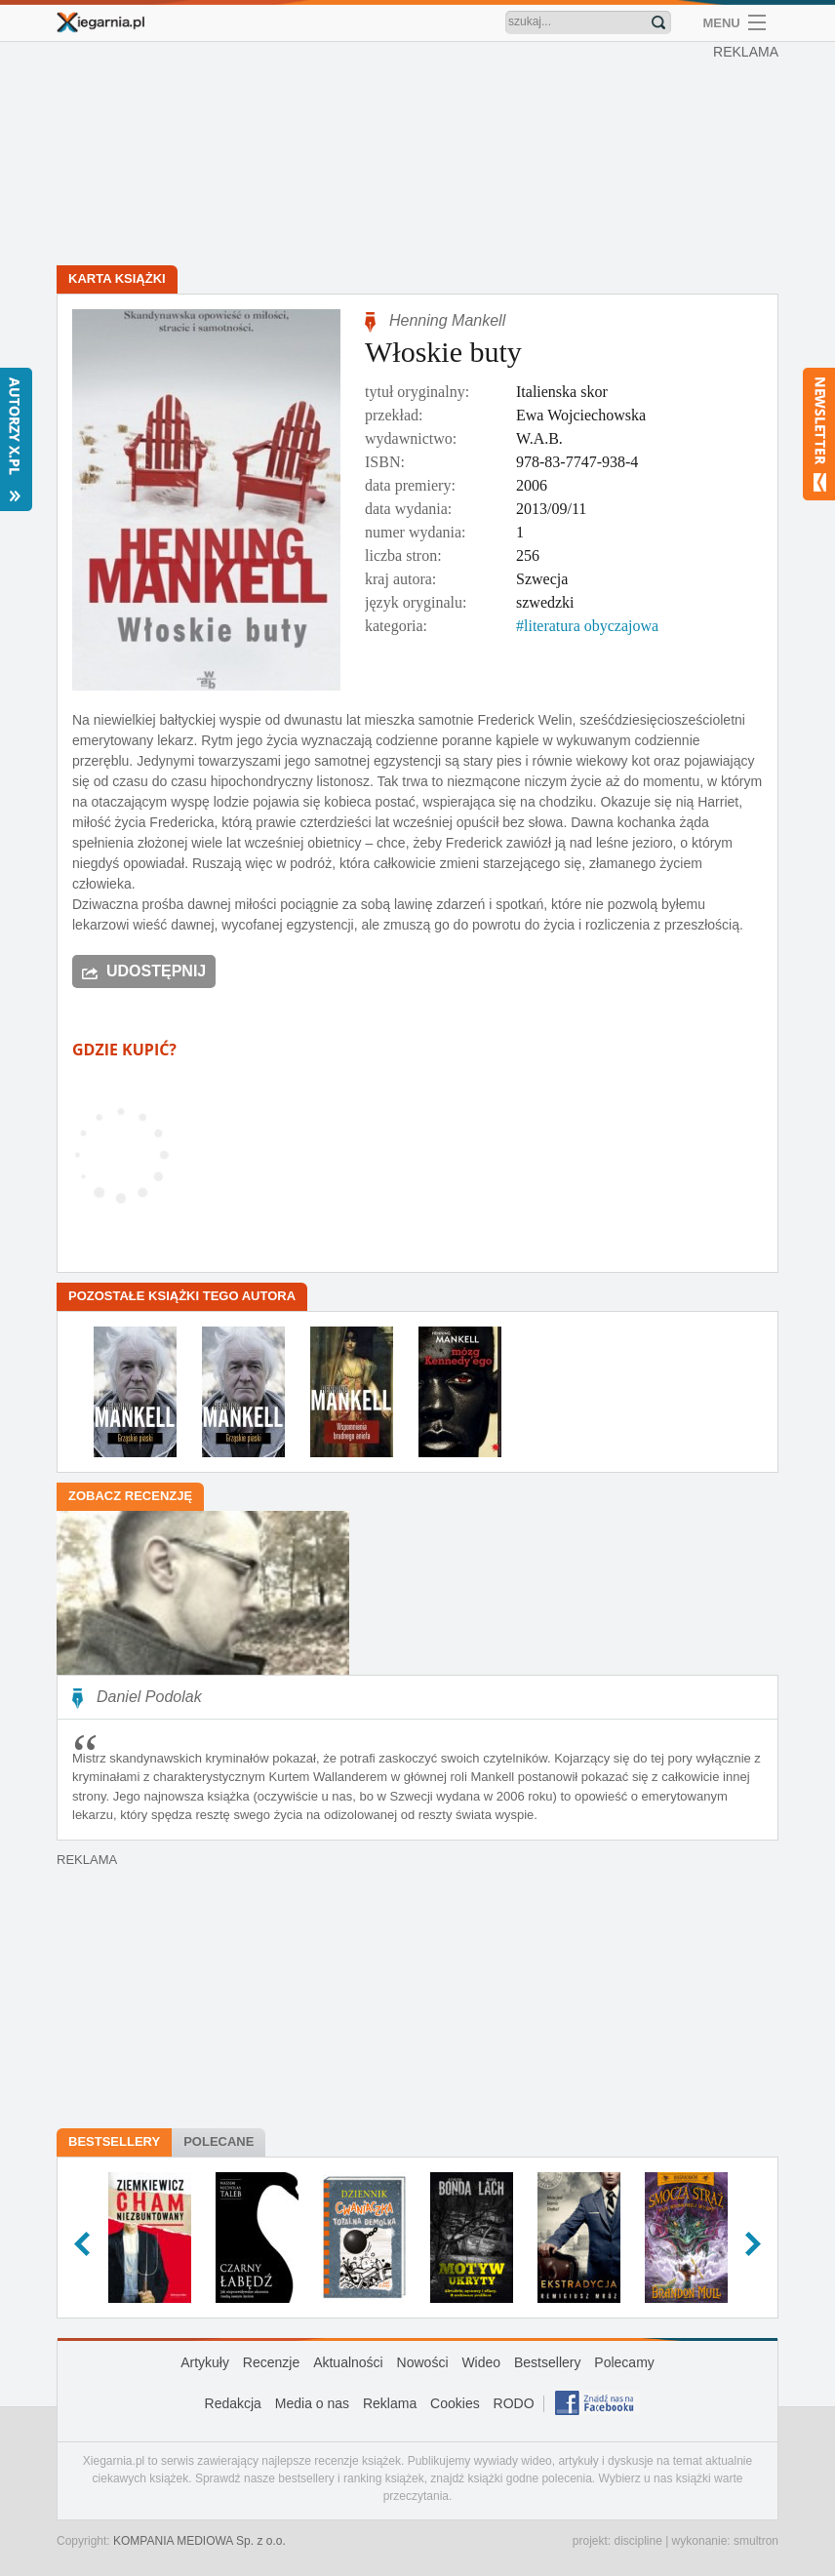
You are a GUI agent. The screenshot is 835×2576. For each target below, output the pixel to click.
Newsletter (819, 434)
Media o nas (312, 2403)
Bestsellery (114, 2141)
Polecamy (624, 2362)
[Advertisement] (422, 156)
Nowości (423, 2362)
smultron (756, 2541)
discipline (637, 2541)
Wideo (480, 2362)
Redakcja (233, 2403)
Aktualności (348, 2362)
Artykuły (204, 2362)
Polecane (218, 2141)
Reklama (390, 2403)
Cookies (455, 2403)
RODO (514, 2403)
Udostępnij (156, 971)
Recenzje (271, 2362)
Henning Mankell (447, 320)
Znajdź (658, 22)
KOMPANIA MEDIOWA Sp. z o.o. (199, 2541)
